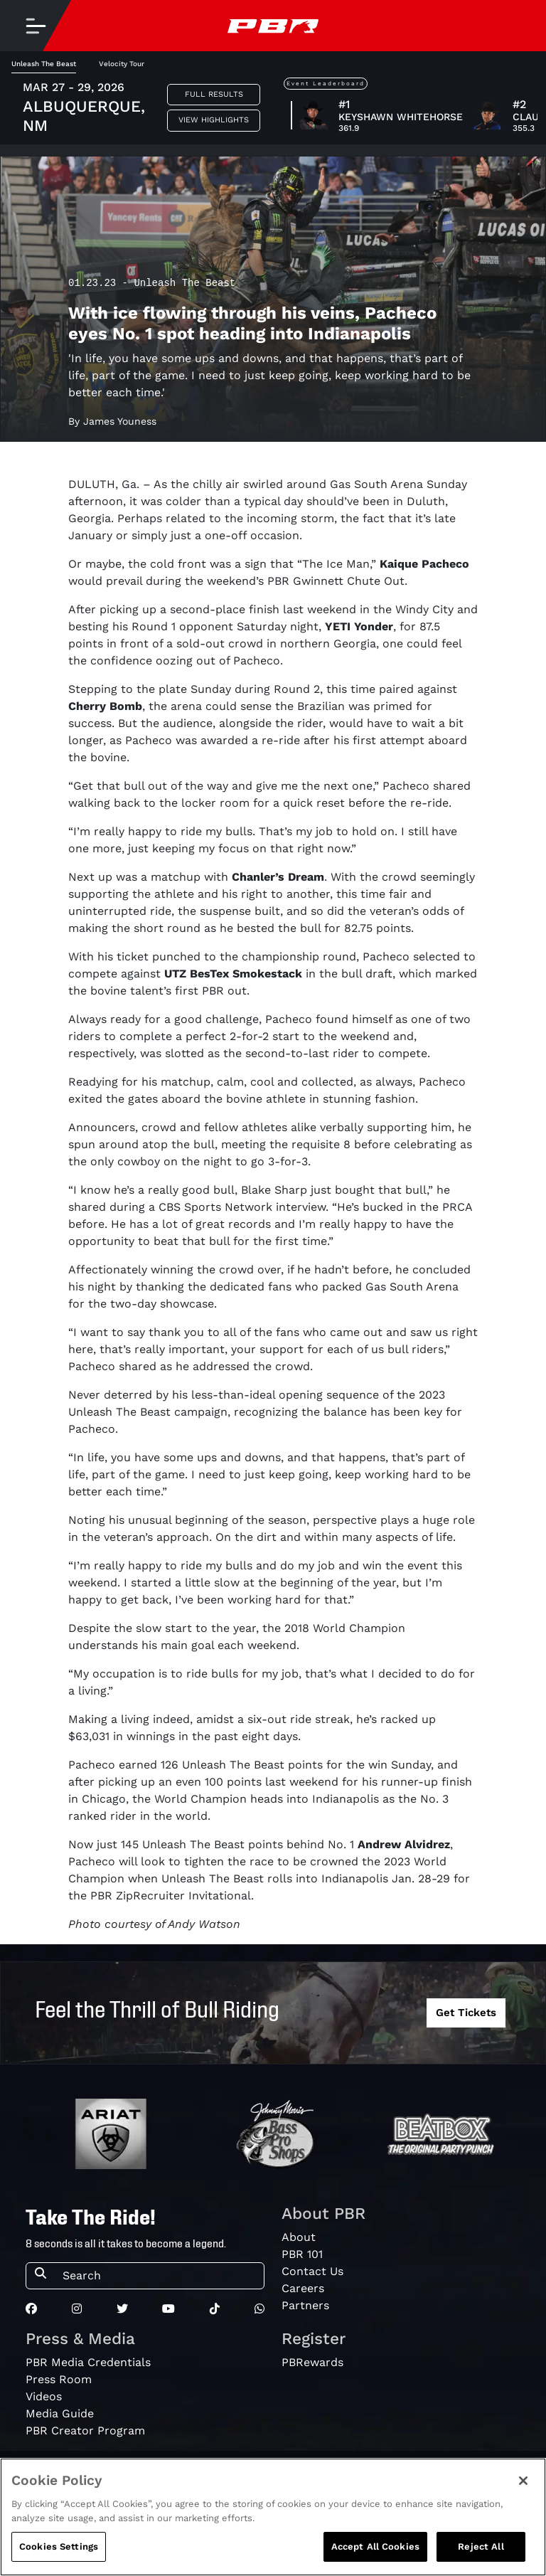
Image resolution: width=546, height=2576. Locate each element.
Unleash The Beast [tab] (43, 64)
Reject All (480, 2546)
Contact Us (312, 2271)
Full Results (214, 94)
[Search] (159, 2276)
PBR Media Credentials (88, 2362)
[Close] (523, 2480)
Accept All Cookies (375, 2546)
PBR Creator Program (85, 2430)
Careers (303, 2288)
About (299, 2237)
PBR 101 (302, 2254)
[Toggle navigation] (35, 25)
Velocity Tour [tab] (121, 64)
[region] (273, 2517)
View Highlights (213, 119)
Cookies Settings (58, 2546)
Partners (305, 2305)
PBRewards (312, 2362)
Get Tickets (466, 2012)
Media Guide (60, 2413)
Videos (44, 2396)
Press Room (59, 2379)
